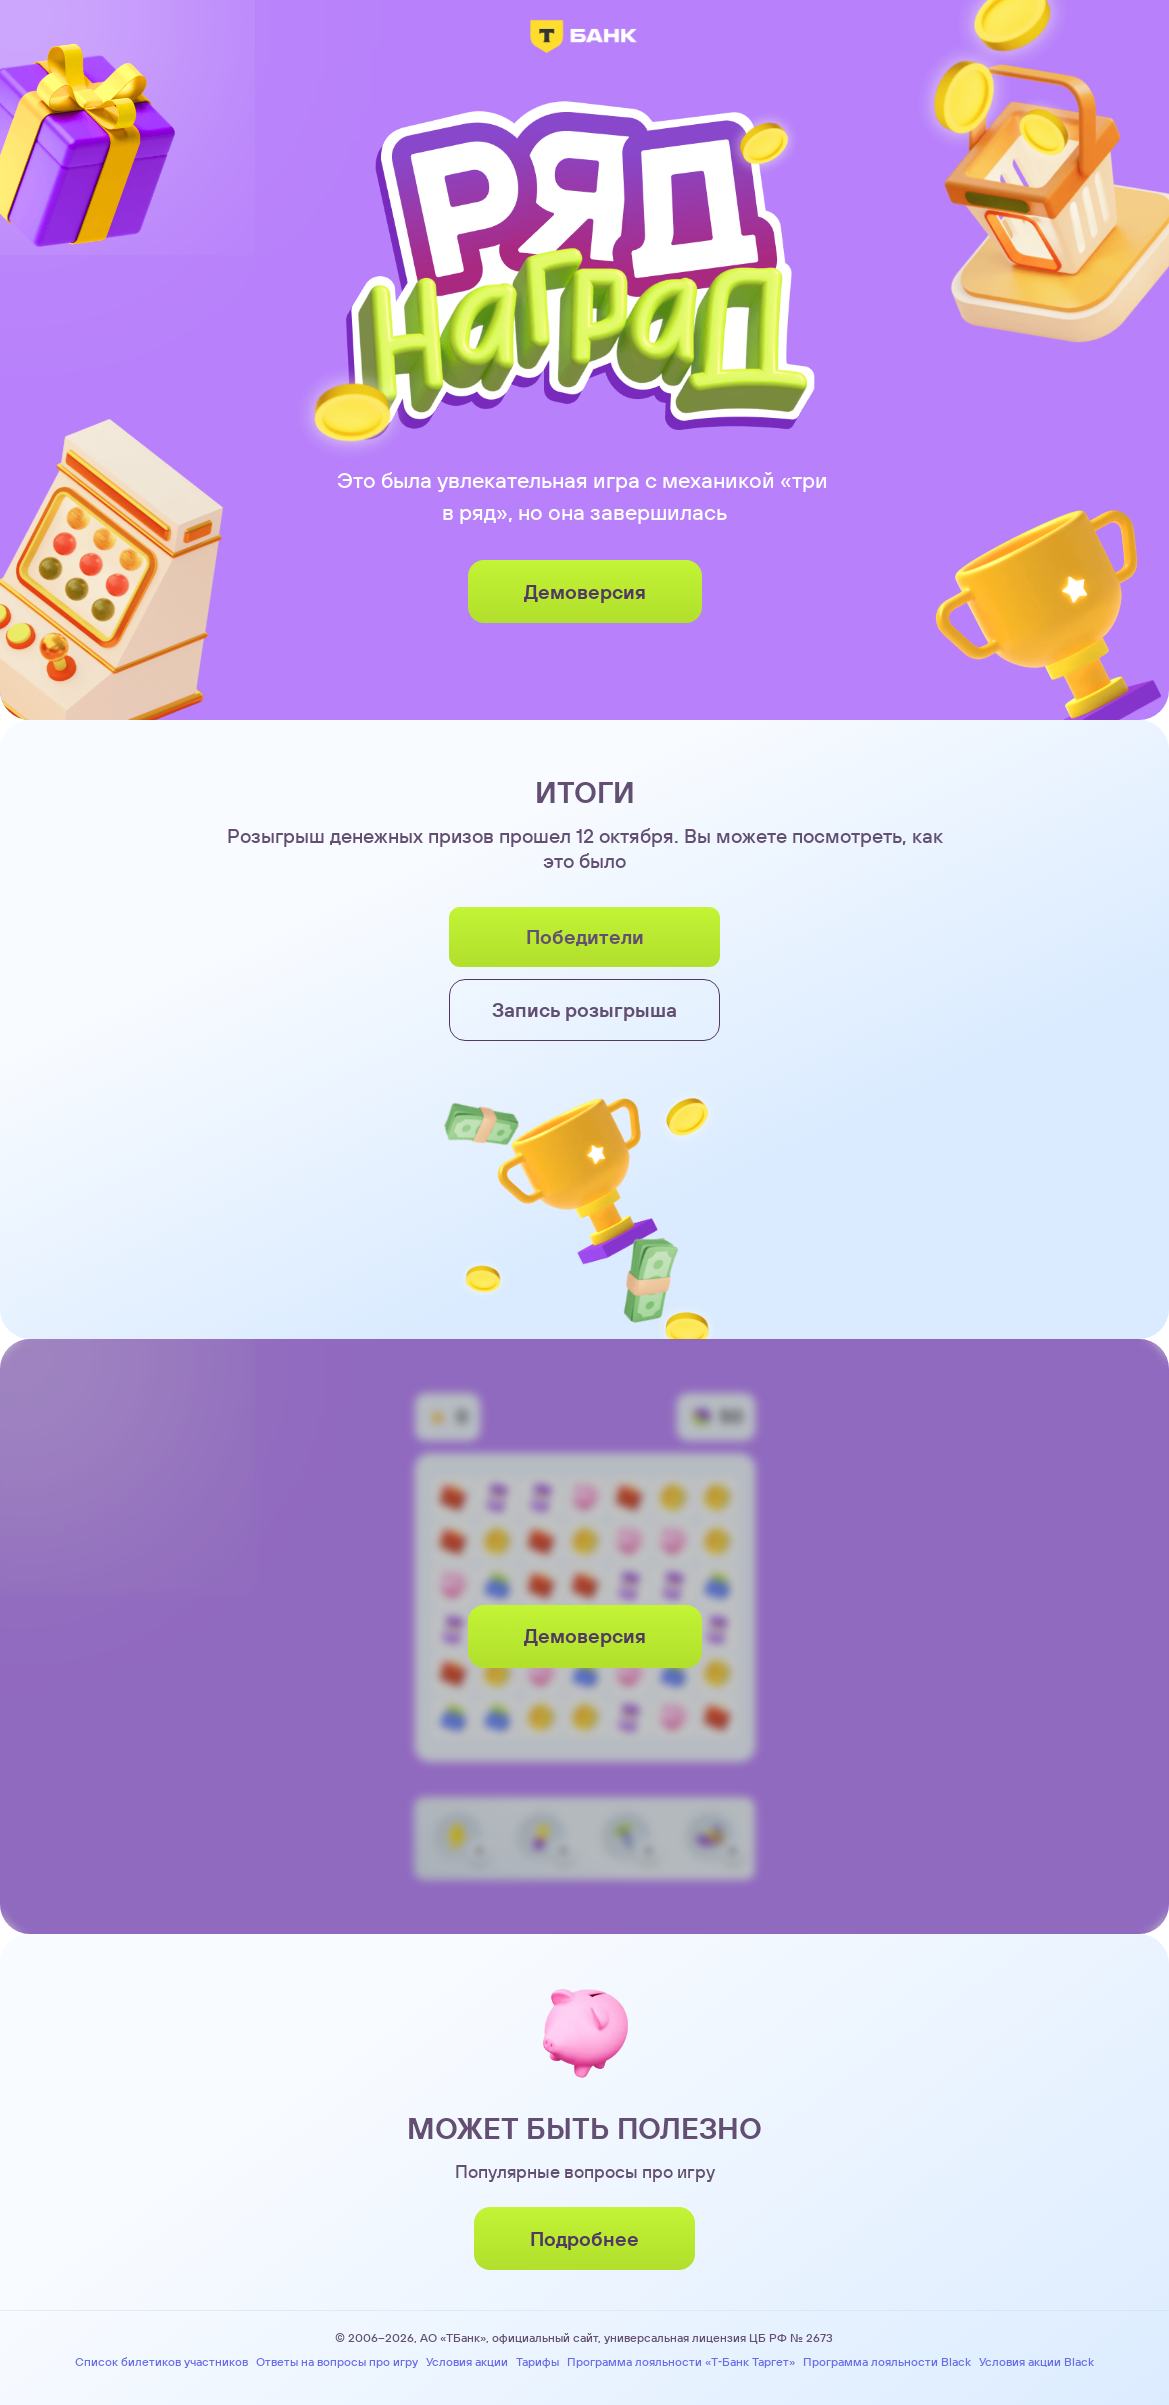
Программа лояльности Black (887, 2361)
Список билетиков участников (161, 2361)
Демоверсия (585, 591)
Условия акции (467, 2361)
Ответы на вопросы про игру (337, 2361)
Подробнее (584, 2238)
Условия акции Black (1036, 2361)
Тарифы (537, 2361)
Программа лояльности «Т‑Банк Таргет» (681, 2361)
